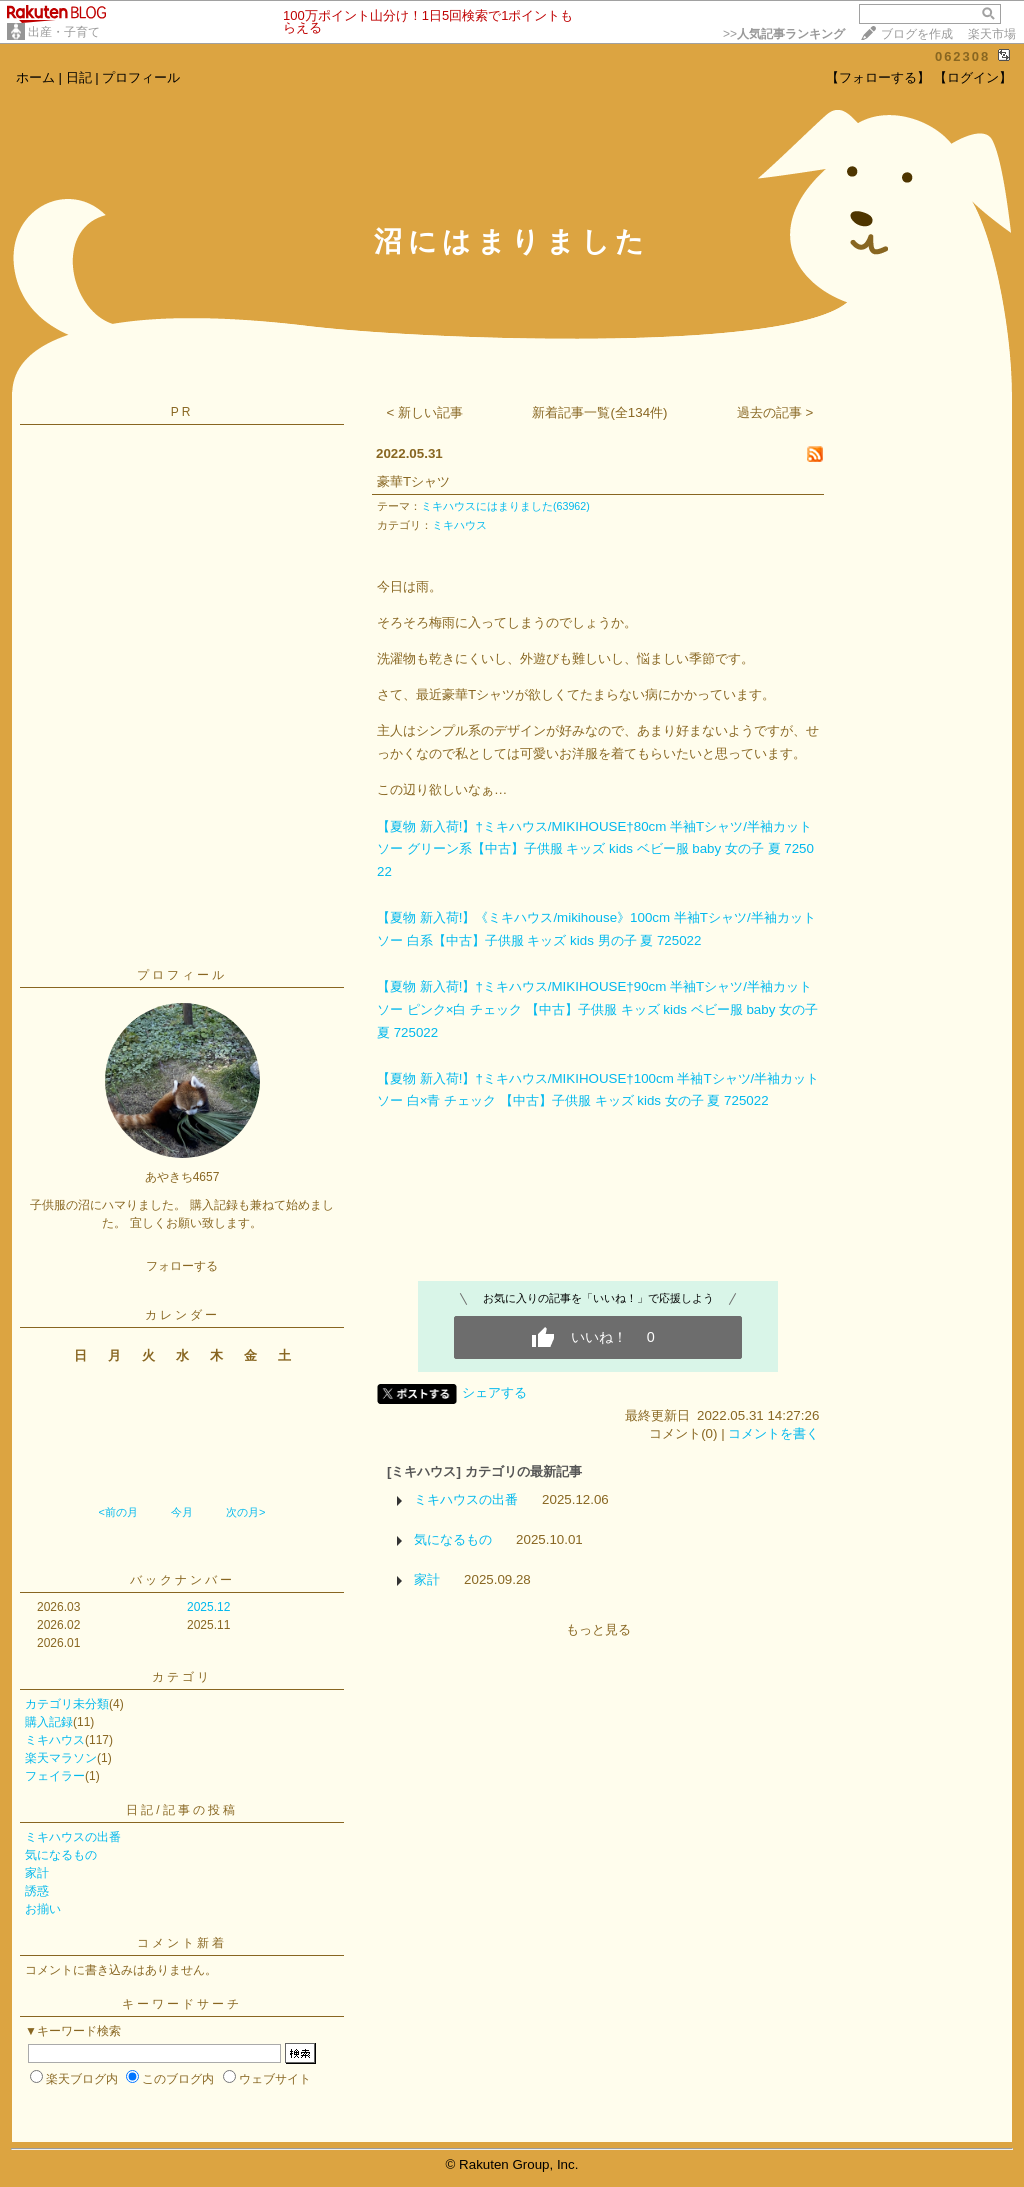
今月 (182, 1512)
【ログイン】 (973, 77)
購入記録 (49, 1722)
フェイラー (55, 1776)
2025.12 (208, 1607)
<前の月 (117, 1512)
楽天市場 (992, 34)
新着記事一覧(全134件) (599, 412)
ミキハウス (55, 1740)
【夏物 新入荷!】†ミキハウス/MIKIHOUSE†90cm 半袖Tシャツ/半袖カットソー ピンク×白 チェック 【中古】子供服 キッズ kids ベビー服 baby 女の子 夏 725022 (597, 1009)
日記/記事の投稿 (181, 1810)
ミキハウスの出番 (73, 1837)
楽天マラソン (61, 1758)
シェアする (494, 1392)
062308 (962, 56)
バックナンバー (182, 1580)
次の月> (245, 1512)
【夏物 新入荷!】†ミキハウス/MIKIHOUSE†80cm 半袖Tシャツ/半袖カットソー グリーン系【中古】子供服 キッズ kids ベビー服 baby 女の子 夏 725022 (595, 849)
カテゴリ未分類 (67, 1704)
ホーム (35, 77)
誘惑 (37, 1891)
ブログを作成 (917, 34)
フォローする (182, 1266)
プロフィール (141, 77)
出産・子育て (64, 32)
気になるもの (61, 1855)
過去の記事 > (775, 412)
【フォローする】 (878, 77)
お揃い (43, 1909)
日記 (79, 77)
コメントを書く (773, 1433)
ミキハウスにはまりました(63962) (505, 506)
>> (784, 34)
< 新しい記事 (425, 412)
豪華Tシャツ (413, 481)
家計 (37, 1873)
